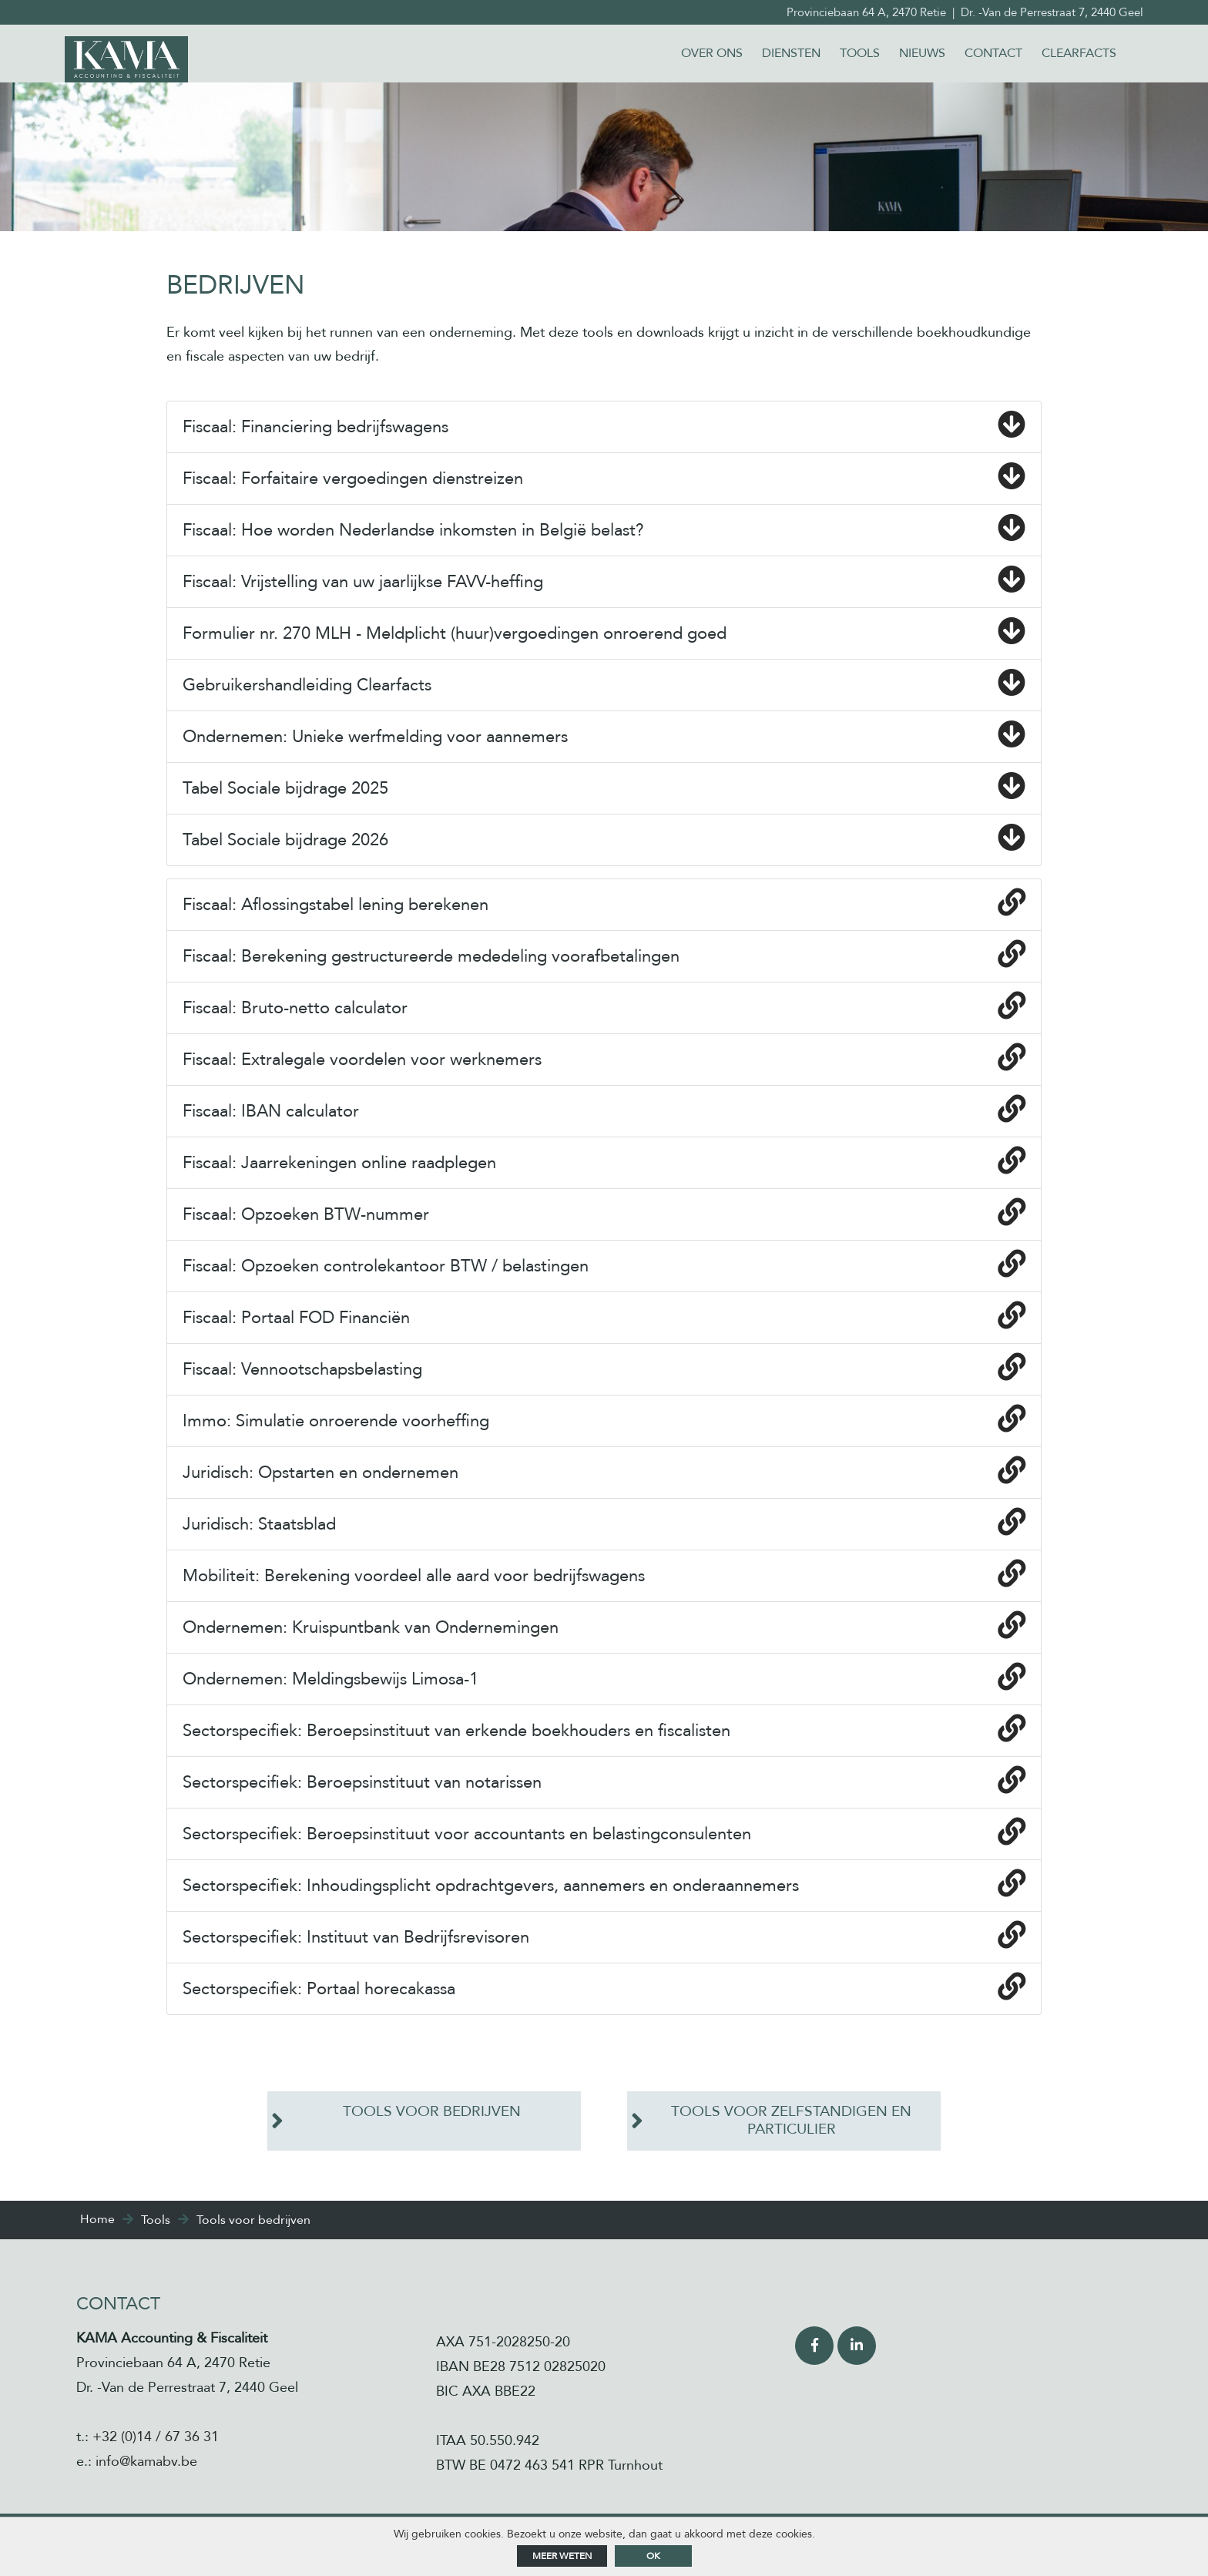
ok (653, 2556)
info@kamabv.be (146, 2462)
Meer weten (562, 2556)
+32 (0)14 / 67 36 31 (155, 2437)
